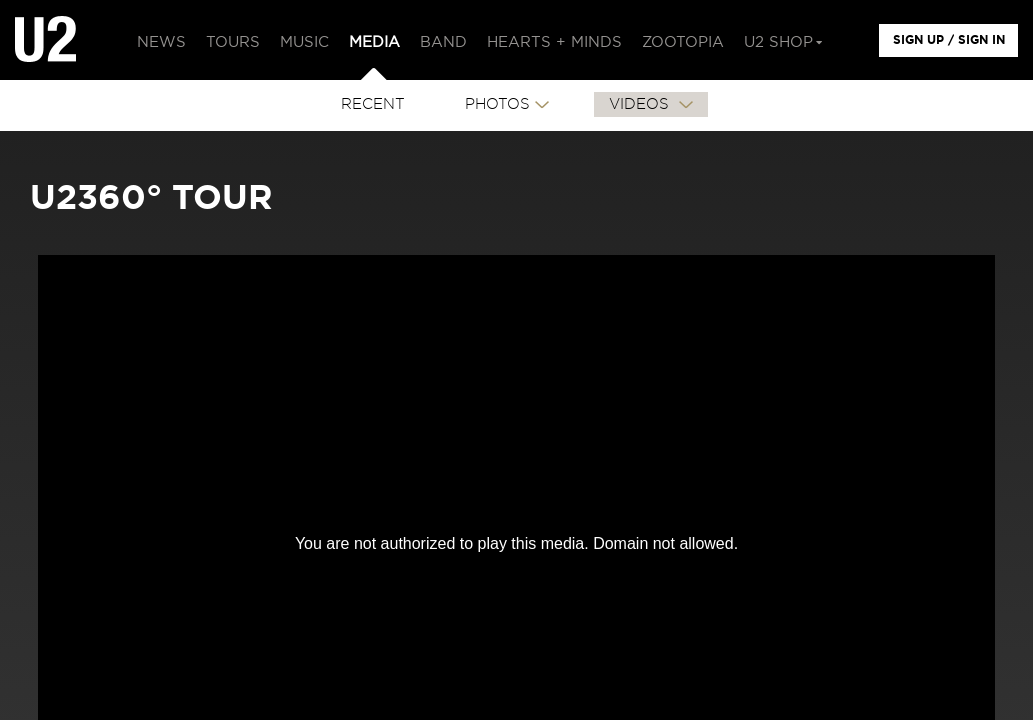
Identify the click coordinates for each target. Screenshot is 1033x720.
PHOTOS (497, 104)
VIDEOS (641, 104)
